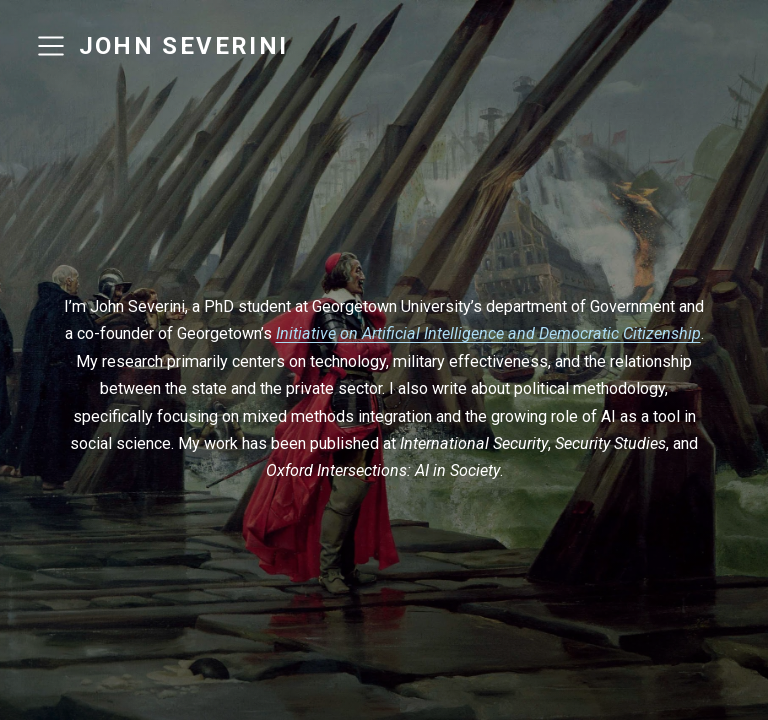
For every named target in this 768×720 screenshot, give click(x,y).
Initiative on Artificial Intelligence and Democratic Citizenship (488, 333)
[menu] (51, 46)
